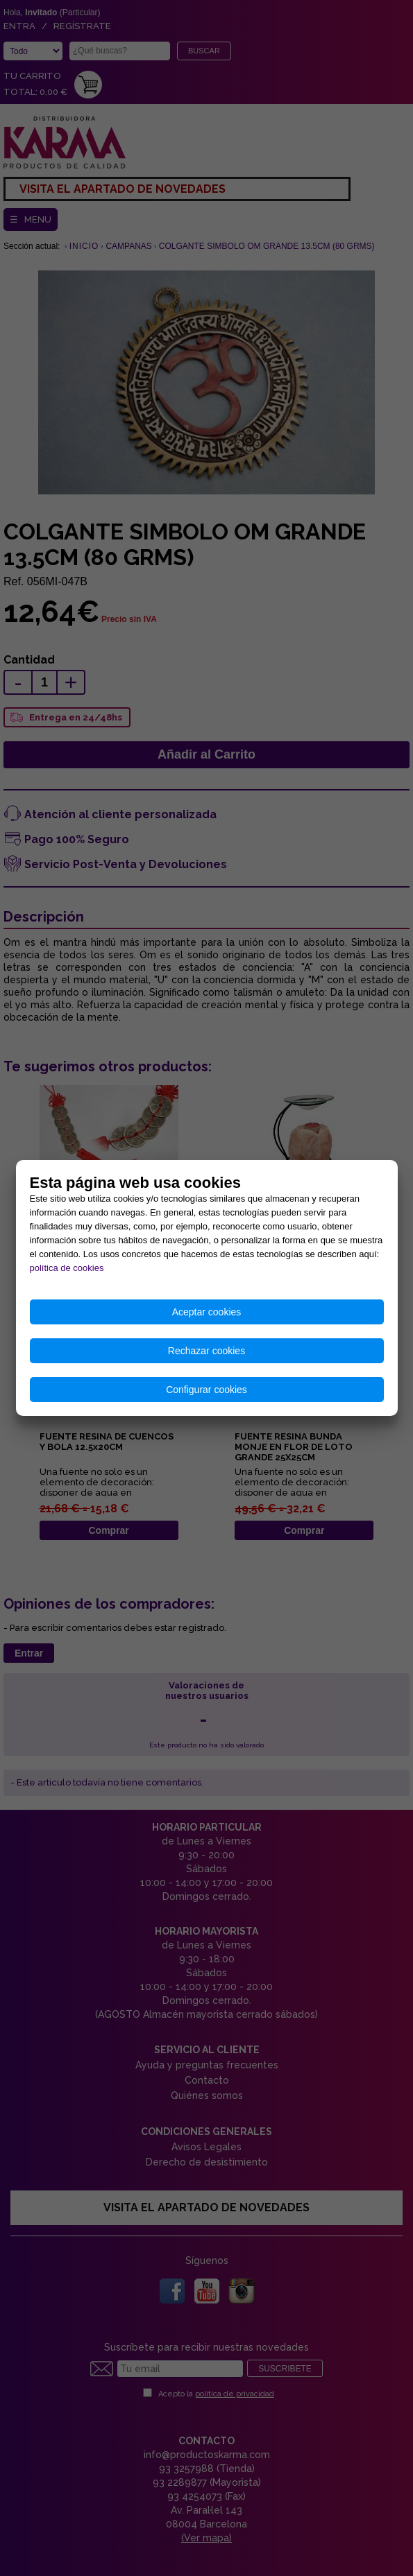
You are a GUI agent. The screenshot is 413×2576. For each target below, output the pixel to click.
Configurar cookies (206, 1389)
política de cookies (67, 1268)
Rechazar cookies (206, 1350)
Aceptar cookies (207, 1311)
